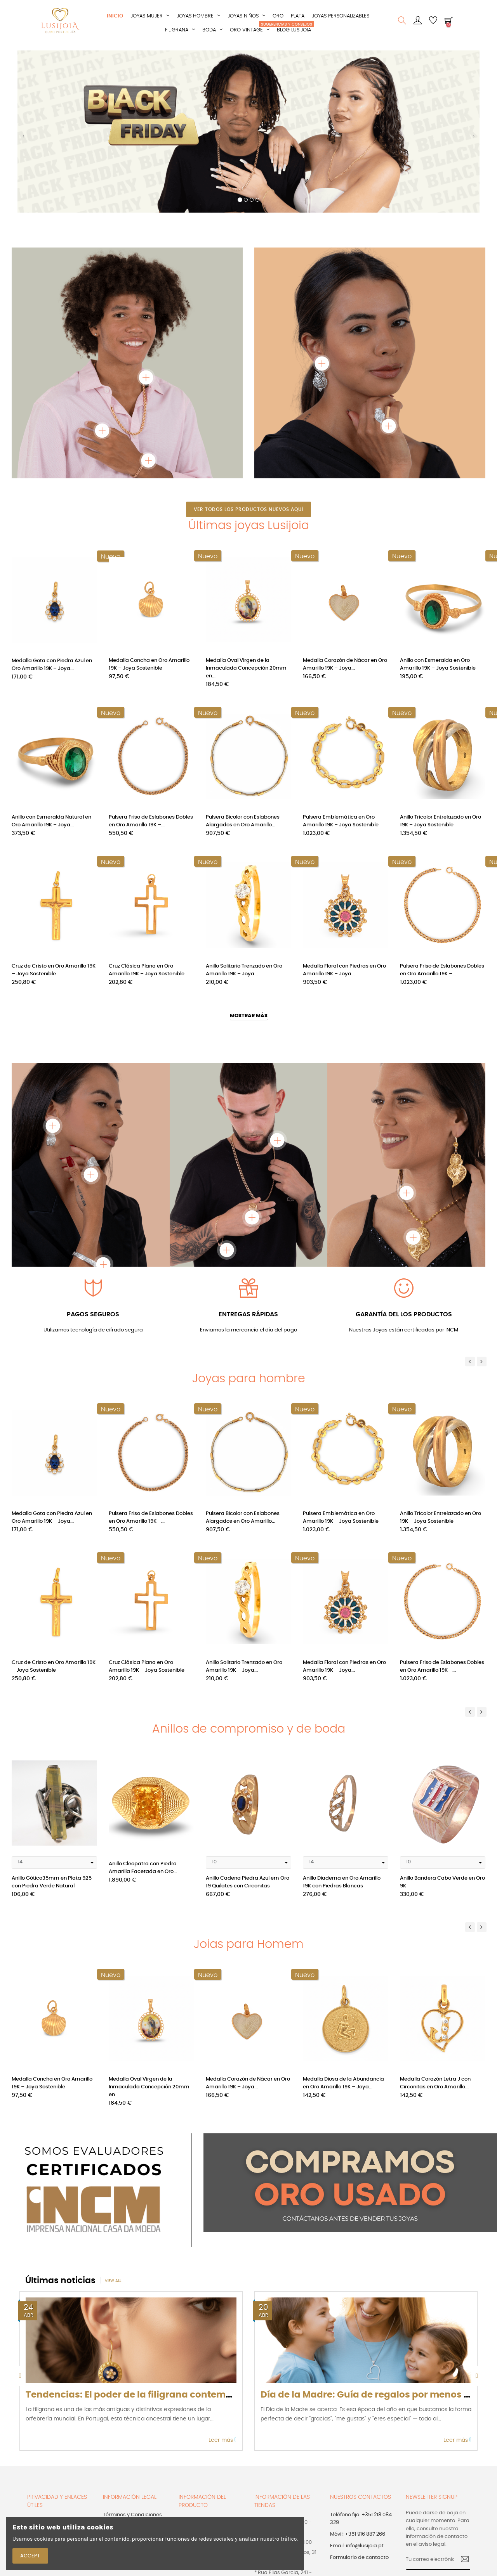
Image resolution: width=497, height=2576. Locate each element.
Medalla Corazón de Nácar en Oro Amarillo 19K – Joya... (345, 664)
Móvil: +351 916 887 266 (357, 2534)
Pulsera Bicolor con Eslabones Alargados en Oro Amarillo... (243, 821)
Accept (30, 2555)
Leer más (222, 2440)
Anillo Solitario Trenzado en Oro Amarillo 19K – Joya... (244, 970)
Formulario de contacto (359, 2557)
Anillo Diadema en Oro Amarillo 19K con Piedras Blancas (342, 1882)
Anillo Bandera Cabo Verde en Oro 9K (442, 1882)
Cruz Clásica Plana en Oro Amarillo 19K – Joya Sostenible (146, 970)
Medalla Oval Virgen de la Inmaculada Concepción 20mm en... (246, 668)
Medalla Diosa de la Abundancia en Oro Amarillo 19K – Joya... (343, 2083)
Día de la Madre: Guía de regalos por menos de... (371, 2395)
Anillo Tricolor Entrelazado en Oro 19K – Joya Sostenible (440, 821)
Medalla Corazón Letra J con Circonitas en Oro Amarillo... (435, 2083)
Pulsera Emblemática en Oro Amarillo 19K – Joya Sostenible (341, 821)
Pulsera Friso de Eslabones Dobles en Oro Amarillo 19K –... (151, 821)
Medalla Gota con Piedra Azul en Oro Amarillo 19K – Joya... (52, 664)
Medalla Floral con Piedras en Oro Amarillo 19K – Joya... (344, 970)
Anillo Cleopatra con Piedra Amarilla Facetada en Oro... (143, 1867)
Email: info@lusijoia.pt (357, 2545)
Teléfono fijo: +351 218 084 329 (361, 2518)
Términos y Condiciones (132, 2514)
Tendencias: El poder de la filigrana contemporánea (146, 2395)
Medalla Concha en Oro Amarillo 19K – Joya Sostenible (149, 664)
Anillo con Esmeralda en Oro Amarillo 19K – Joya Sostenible (438, 664)
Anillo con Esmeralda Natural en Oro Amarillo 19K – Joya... (51, 821)
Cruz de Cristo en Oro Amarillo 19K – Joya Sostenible (54, 970)
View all (113, 2281)
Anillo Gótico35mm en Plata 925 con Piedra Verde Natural (52, 1882)
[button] (23, 139)
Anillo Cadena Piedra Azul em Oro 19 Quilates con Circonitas (247, 1882)
